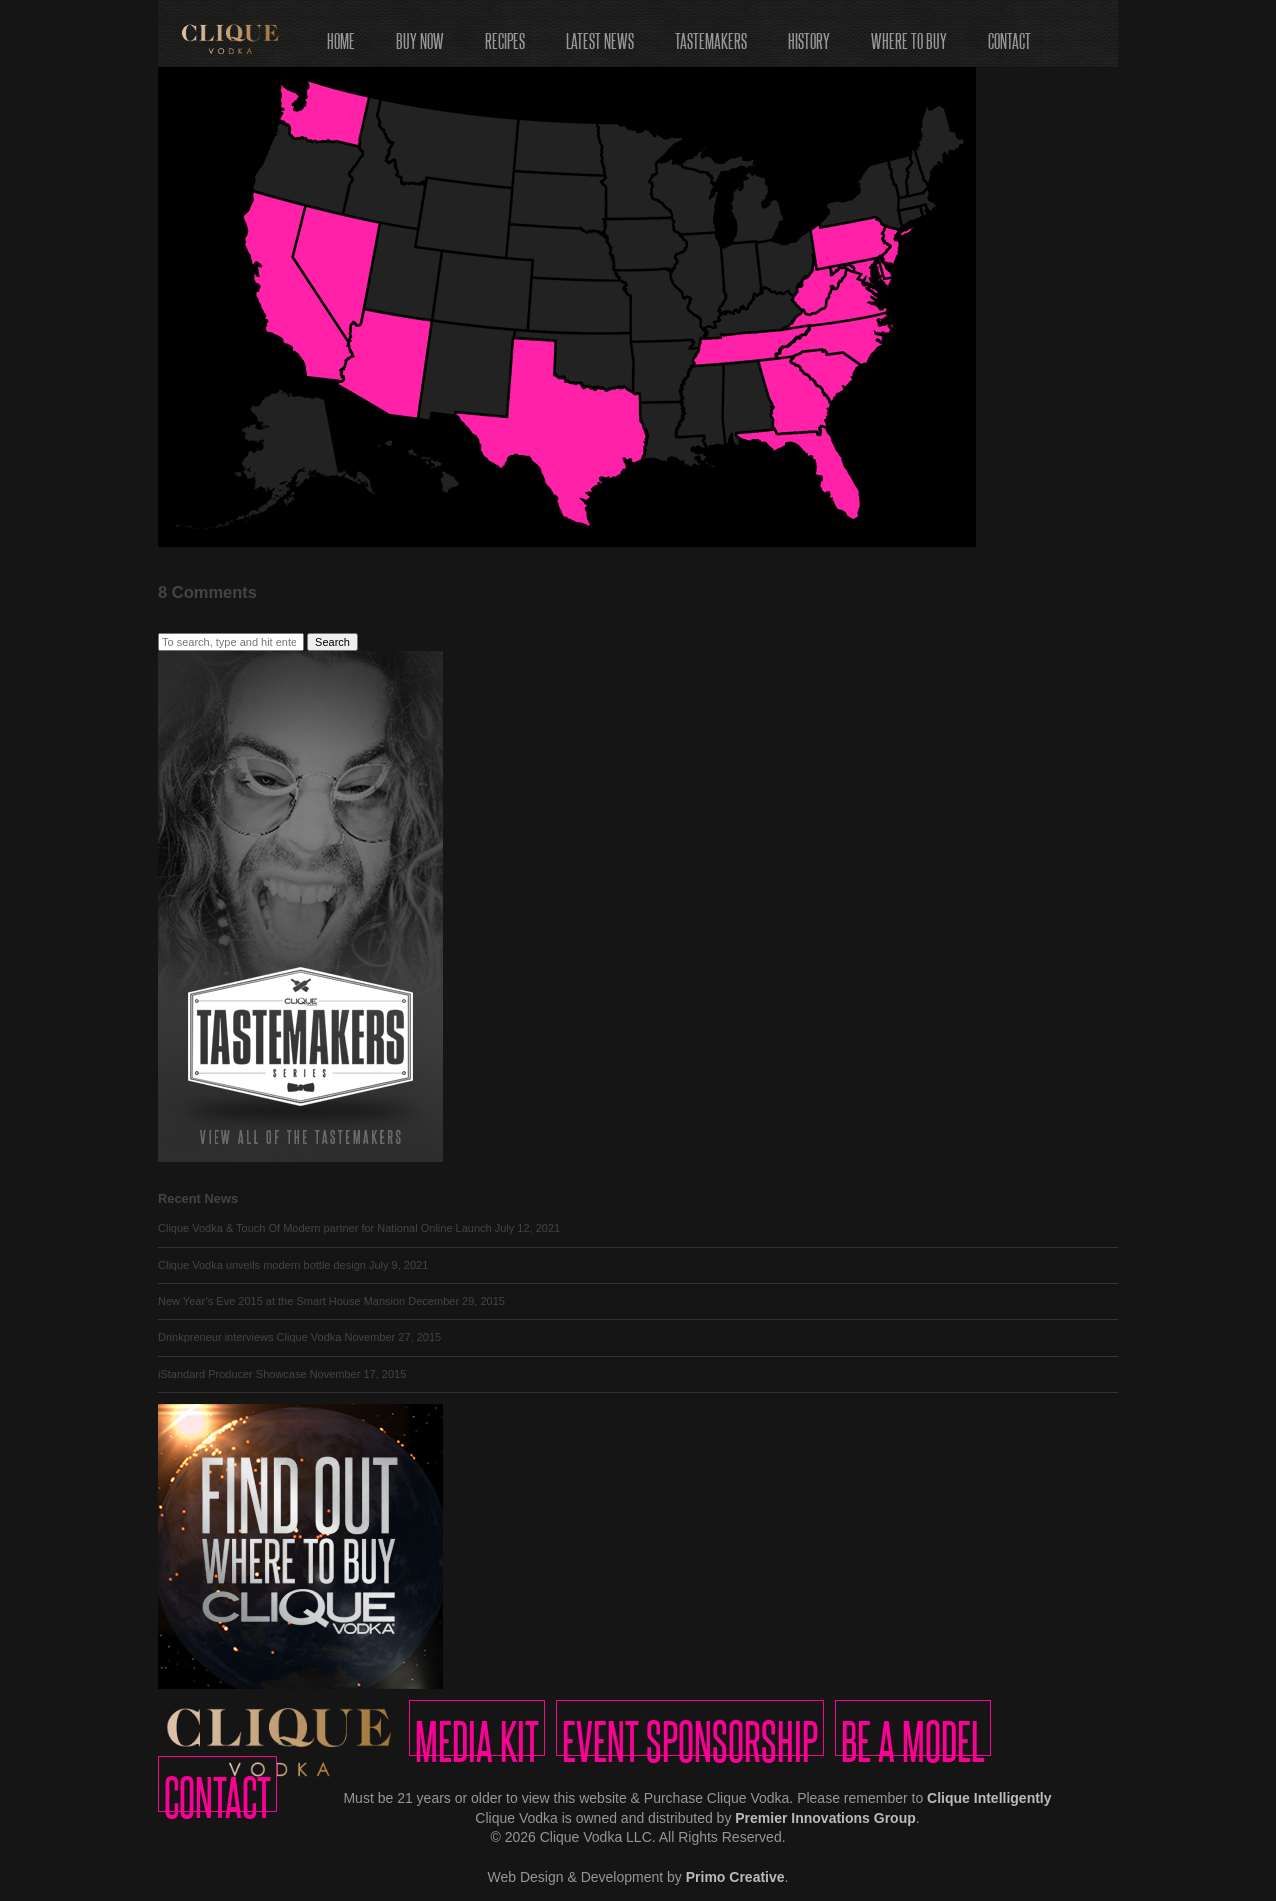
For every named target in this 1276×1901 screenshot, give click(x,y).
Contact (1009, 34)
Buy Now (420, 34)
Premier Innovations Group (825, 1818)
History (809, 34)
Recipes (505, 34)
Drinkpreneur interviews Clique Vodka (249, 1337)
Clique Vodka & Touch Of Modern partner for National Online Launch (325, 1228)
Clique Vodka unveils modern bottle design (262, 1265)
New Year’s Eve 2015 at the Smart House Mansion (281, 1301)
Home (341, 34)
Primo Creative (735, 1877)
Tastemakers (711, 34)
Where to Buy (909, 34)
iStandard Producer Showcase (232, 1374)
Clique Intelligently (989, 1798)
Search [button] (332, 642)
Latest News (600, 34)
